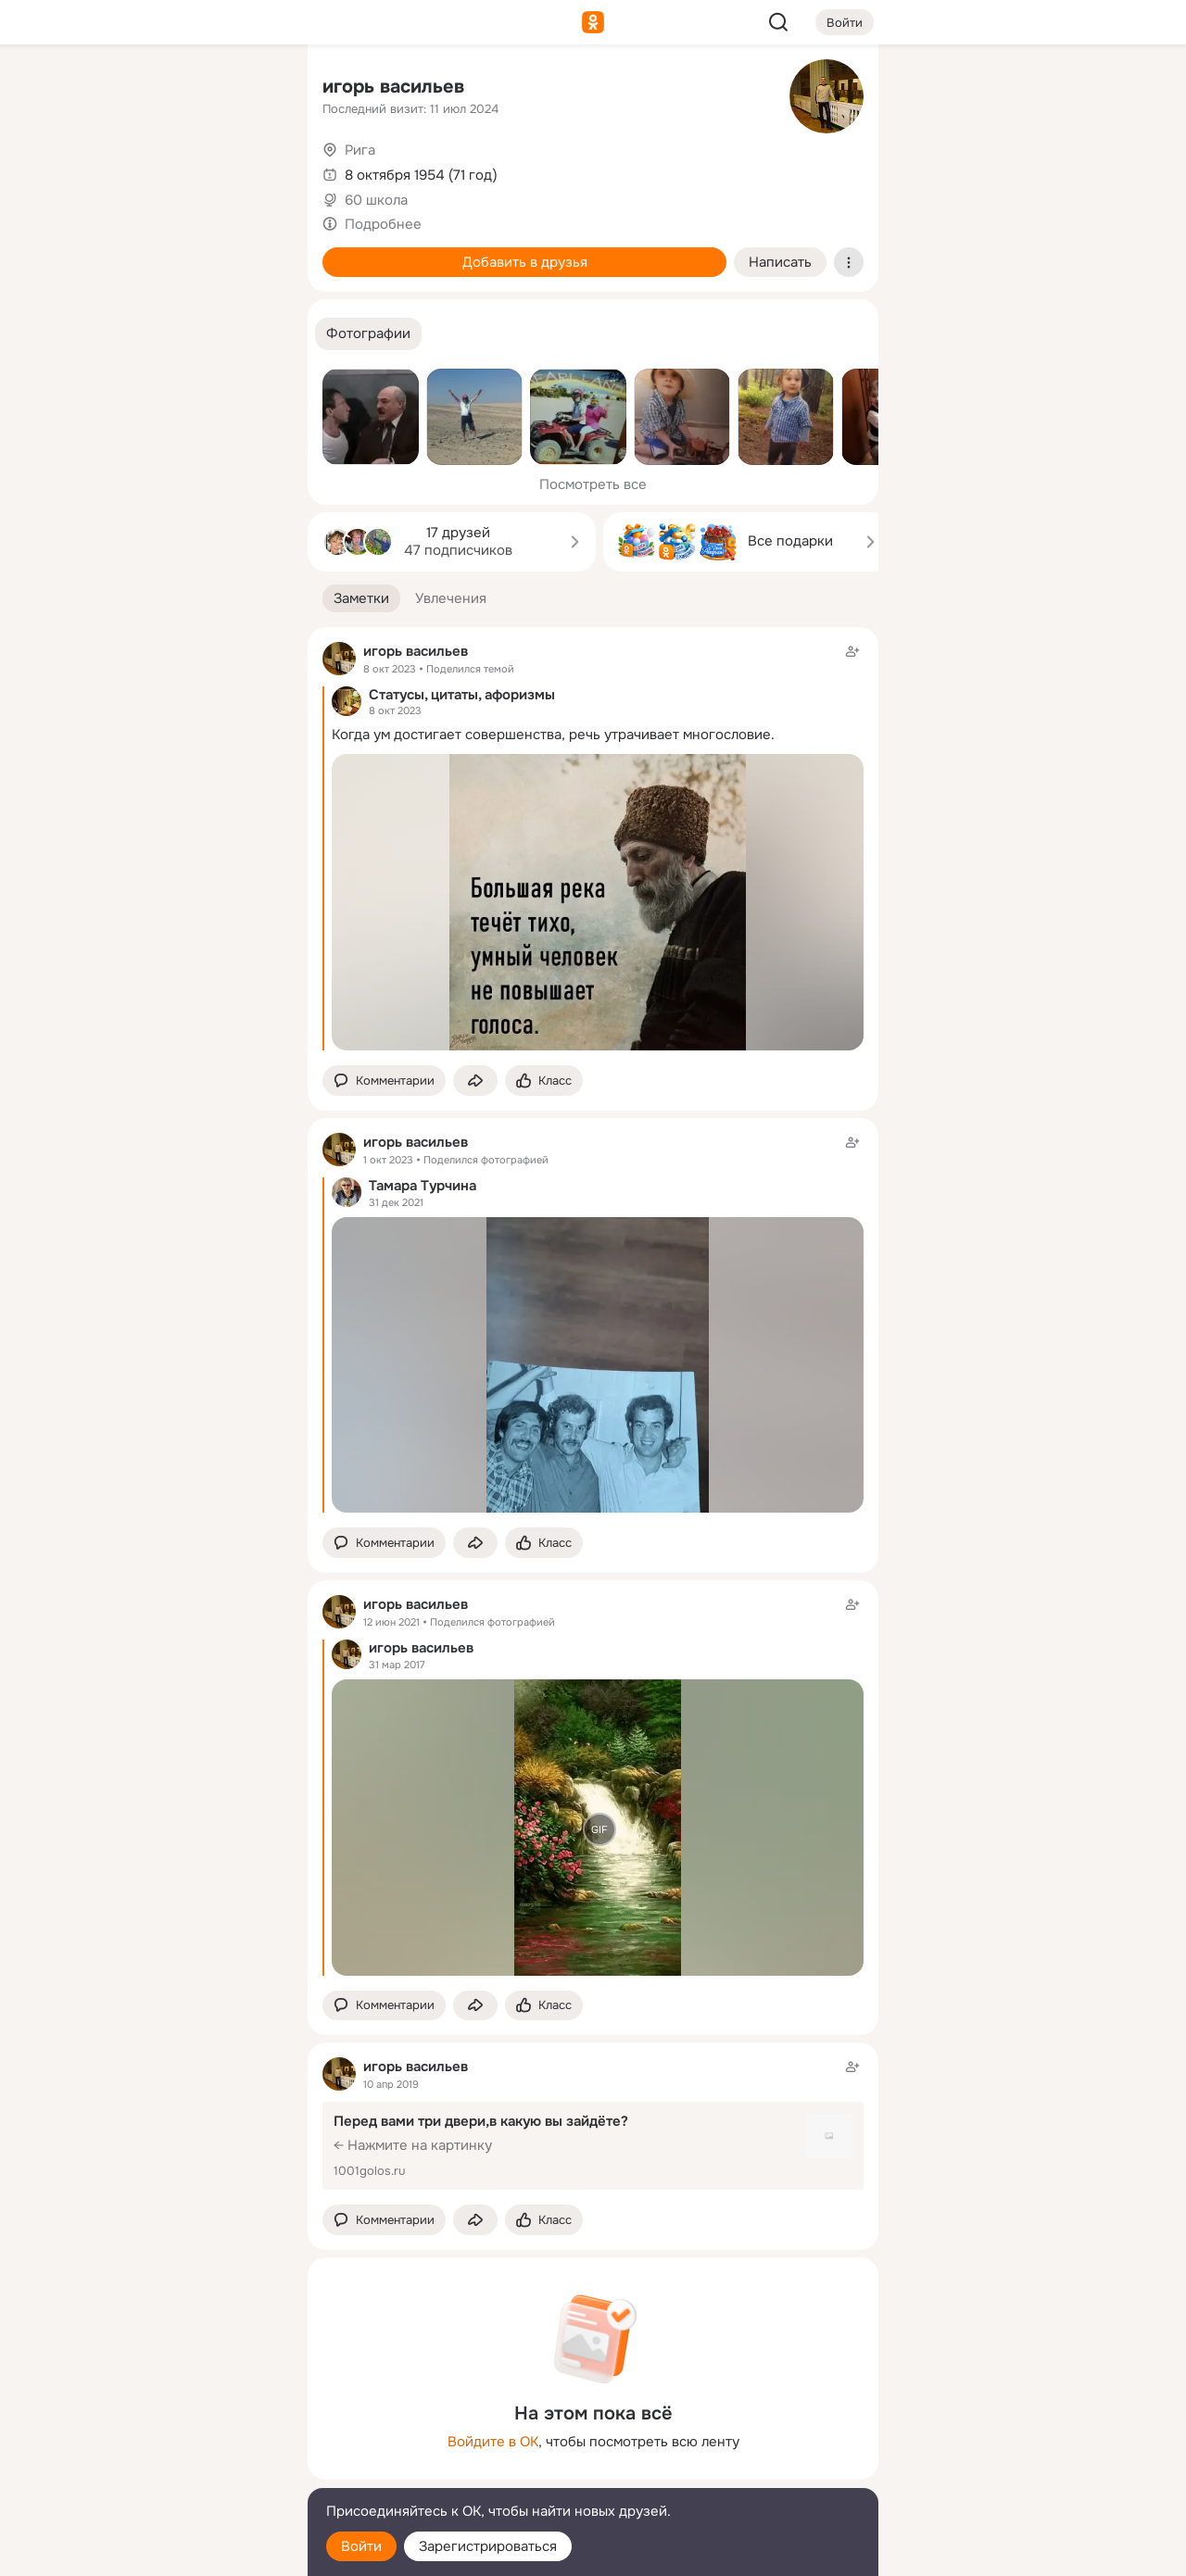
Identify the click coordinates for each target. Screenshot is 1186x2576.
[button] (368, 334)
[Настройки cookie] (170, 2551)
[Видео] (252, 170)
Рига (360, 150)
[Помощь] (89, 333)
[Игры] (252, 252)
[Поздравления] (170, 252)
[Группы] (252, 89)
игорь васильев (393, 86)
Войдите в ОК (493, 2441)
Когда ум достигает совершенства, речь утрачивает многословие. (553, 734)
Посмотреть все (593, 484)
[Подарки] (89, 252)
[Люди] (170, 170)
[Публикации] (89, 170)
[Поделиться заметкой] (475, 1080)
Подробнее (383, 224)
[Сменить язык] (170, 2473)
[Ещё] (170, 2433)
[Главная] (89, 89)
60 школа (376, 200)
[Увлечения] (170, 89)
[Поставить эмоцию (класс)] (544, 1080)
